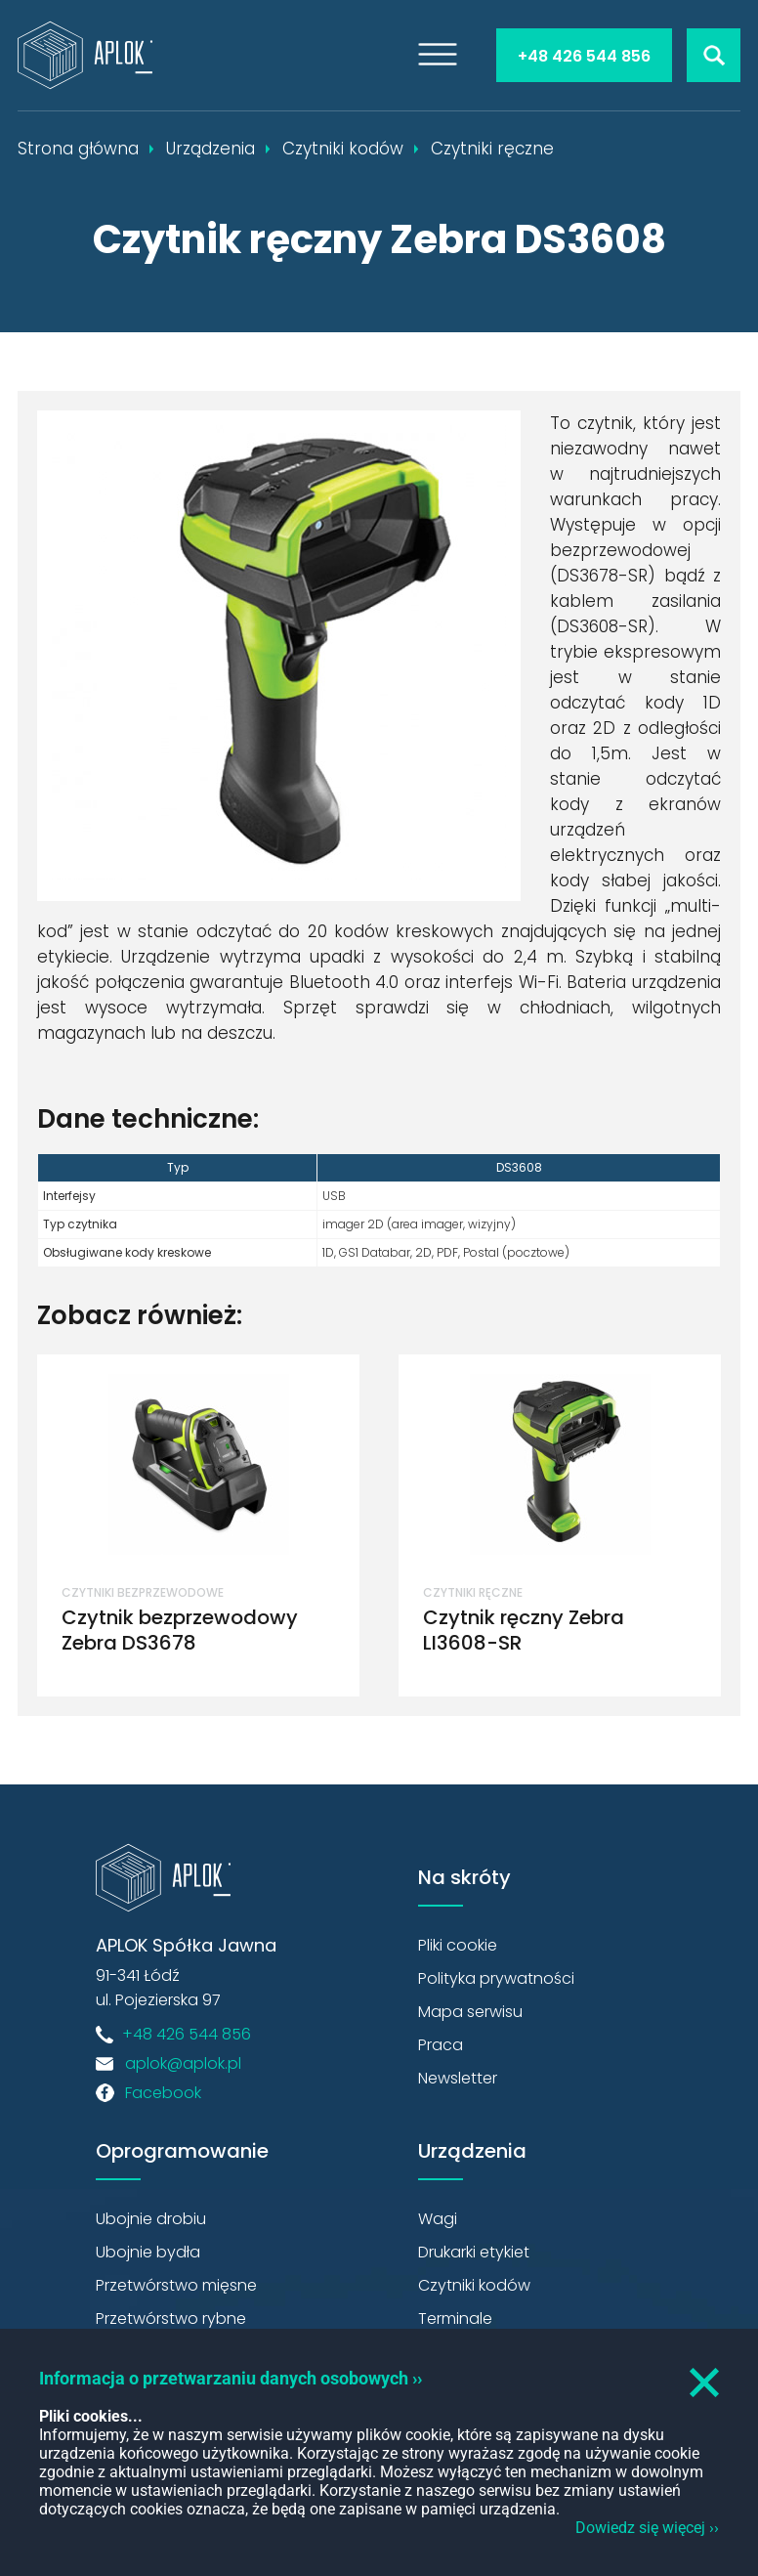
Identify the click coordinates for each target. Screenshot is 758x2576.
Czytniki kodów (474, 2285)
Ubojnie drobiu (151, 2219)
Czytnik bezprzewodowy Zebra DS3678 (180, 1630)
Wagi (437, 2219)
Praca (440, 2045)
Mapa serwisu (470, 2011)
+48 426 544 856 (584, 56)
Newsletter (457, 2078)
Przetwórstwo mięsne (176, 2285)
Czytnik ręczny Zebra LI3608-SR (523, 1630)
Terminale (455, 2318)
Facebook (163, 2093)
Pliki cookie (457, 1945)
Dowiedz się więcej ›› (647, 2527)
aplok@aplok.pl (183, 2063)
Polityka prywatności (496, 1978)
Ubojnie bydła (148, 2252)
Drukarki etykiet (473, 2252)
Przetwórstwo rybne (171, 2318)
